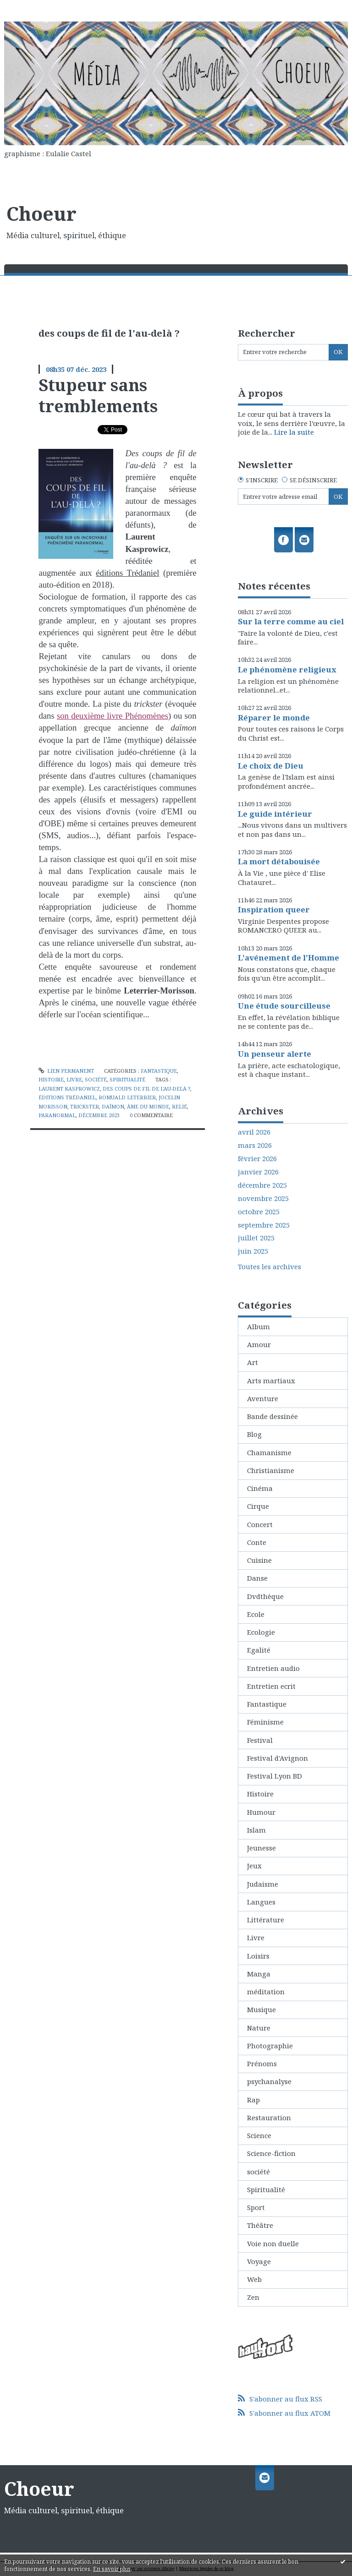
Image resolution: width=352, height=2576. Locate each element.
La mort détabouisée (279, 861)
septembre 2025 (264, 1225)
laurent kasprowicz (69, 1088)
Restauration (269, 2117)
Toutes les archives (269, 1266)
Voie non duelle (273, 2243)
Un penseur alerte (274, 1053)
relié (179, 1106)
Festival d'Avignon (277, 1758)
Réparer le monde (274, 717)
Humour (261, 1812)
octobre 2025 (259, 1211)
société (96, 1079)
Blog (254, 1434)
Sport (256, 2207)
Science (259, 2135)
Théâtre (260, 2225)
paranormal (57, 1115)
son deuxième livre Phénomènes (112, 715)
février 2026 (257, 1158)
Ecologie (261, 1632)
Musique (261, 2009)
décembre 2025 (262, 1185)
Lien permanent (66, 1070)
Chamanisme (269, 1452)
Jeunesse (261, 1847)
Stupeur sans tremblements (98, 395)
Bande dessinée (272, 1416)
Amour (259, 1344)
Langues (261, 1901)
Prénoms (262, 2063)
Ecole (255, 1614)
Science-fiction (271, 2153)
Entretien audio (273, 1668)
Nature (258, 2027)
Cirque (258, 1506)
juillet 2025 (256, 1237)
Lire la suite (294, 432)
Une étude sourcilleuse (284, 1005)
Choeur (41, 213)
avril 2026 (254, 1132)
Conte (256, 1542)
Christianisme (270, 1470)
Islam (256, 1829)
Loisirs (258, 1955)
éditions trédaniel (67, 1097)
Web (254, 2279)
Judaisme (262, 1883)
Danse (257, 1578)
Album (258, 1326)
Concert (260, 1524)
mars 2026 (255, 1145)
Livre (74, 1079)
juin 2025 (253, 1251)
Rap (253, 2099)
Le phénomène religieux (287, 669)
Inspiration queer (274, 909)
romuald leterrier (127, 1097)
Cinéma (260, 1488)
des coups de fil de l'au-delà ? (146, 1088)
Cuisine (259, 1560)
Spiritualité (127, 1079)
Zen (253, 2297)
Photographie (270, 2045)
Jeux (254, 1865)
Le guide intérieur (275, 813)
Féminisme (265, 1721)
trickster (84, 1106)
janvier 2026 (258, 1172)
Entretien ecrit (271, 1686)
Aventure (262, 1398)
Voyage (259, 2261)
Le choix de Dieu (270, 765)
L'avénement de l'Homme (288, 957)
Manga (258, 1973)
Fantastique (159, 1070)
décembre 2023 (99, 1115)
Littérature (265, 1919)
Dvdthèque (265, 1596)
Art (252, 1362)
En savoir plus (112, 2569)
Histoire (51, 1079)
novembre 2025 (263, 1198)
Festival (260, 1740)
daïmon (113, 1106)
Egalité (258, 1649)
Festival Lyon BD (274, 1775)
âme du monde (148, 1106)
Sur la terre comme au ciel (291, 621)
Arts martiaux (271, 1380)
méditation (266, 1991)
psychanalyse (269, 2081)
